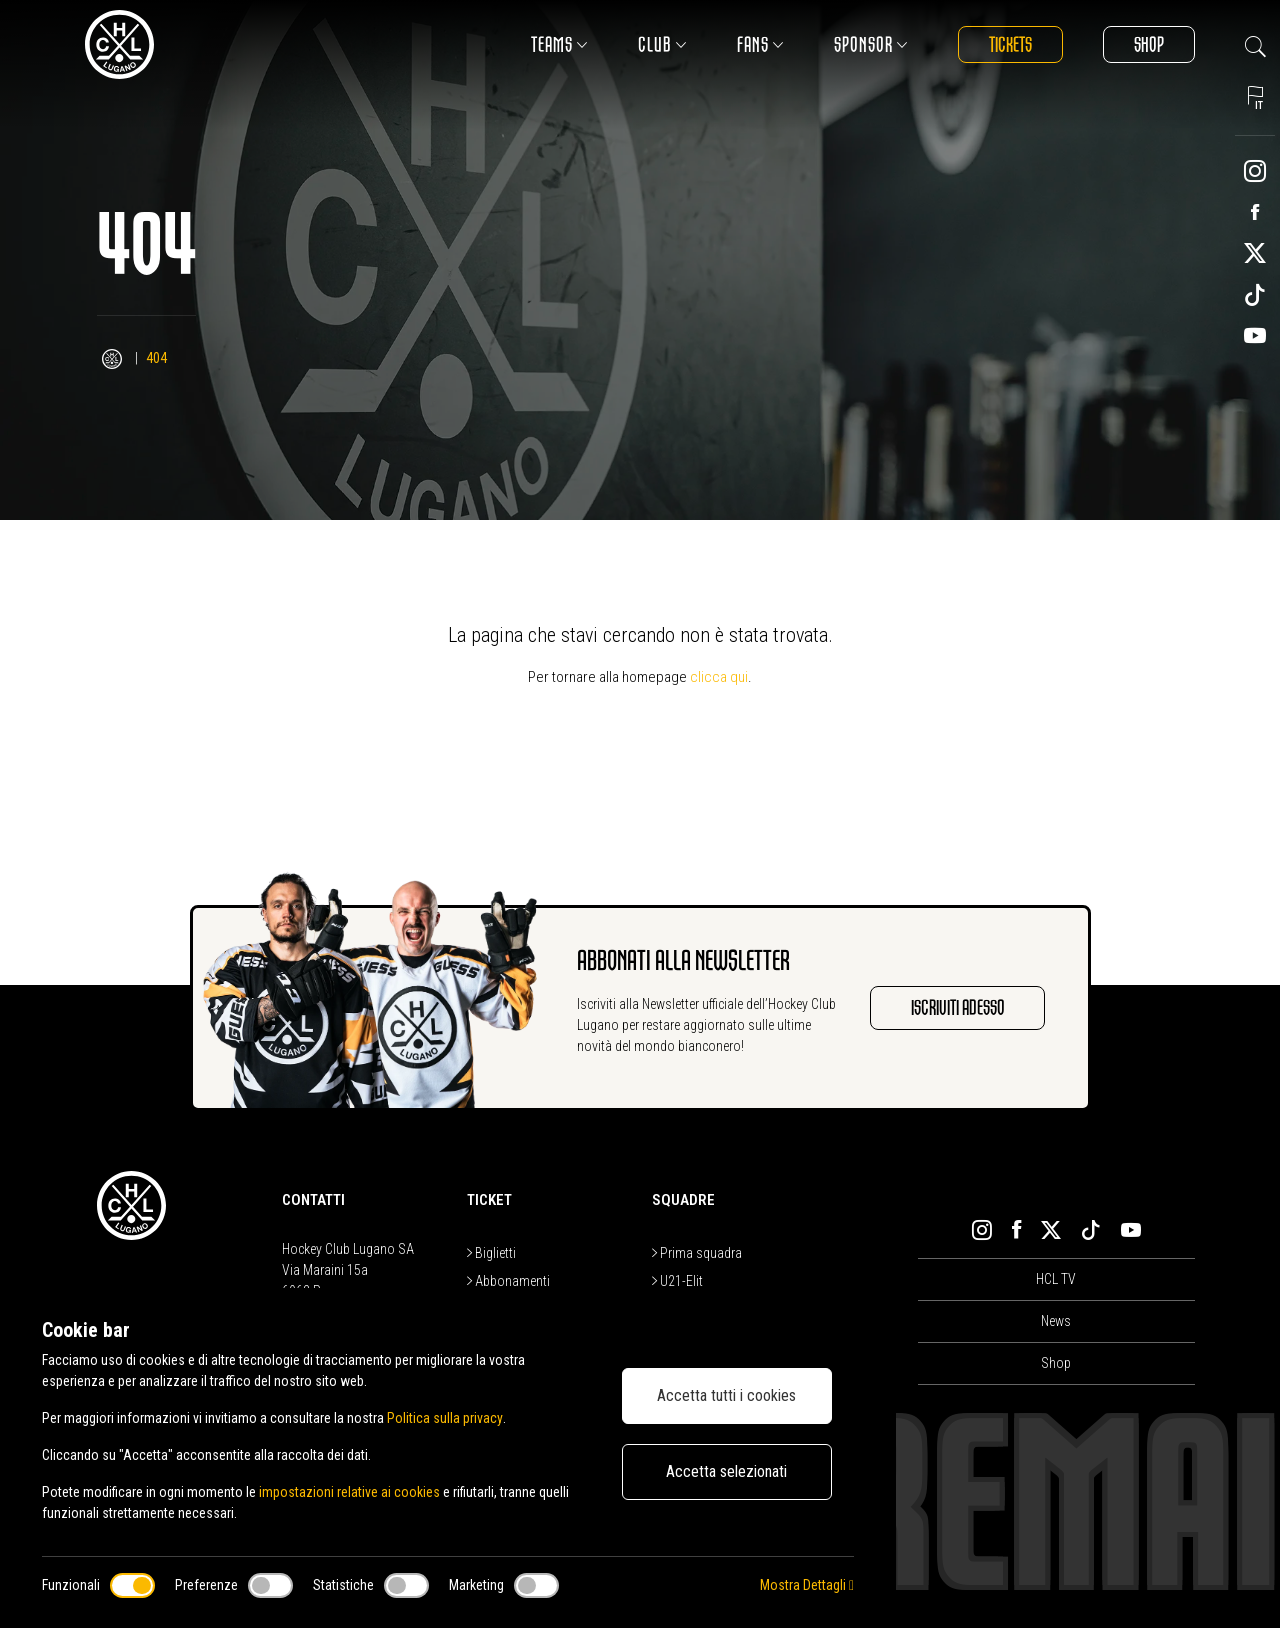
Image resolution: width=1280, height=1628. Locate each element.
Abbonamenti (508, 1281)
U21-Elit (677, 1281)
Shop (1149, 44)
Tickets (1010, 44)
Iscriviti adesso (957, 1007)
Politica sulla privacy (444, 1418)
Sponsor (871, 44)
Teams (559, 44)
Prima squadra (697, 1253)
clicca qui (719, 677)
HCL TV (1056, 1279)
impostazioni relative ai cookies (349, 1492)
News (1056, 1321)
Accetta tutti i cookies (726, 1395)
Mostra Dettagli (807, 1585)
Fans (760, 44)
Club (662, 44)
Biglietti (491, 1253)
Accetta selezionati (726, 1471)
